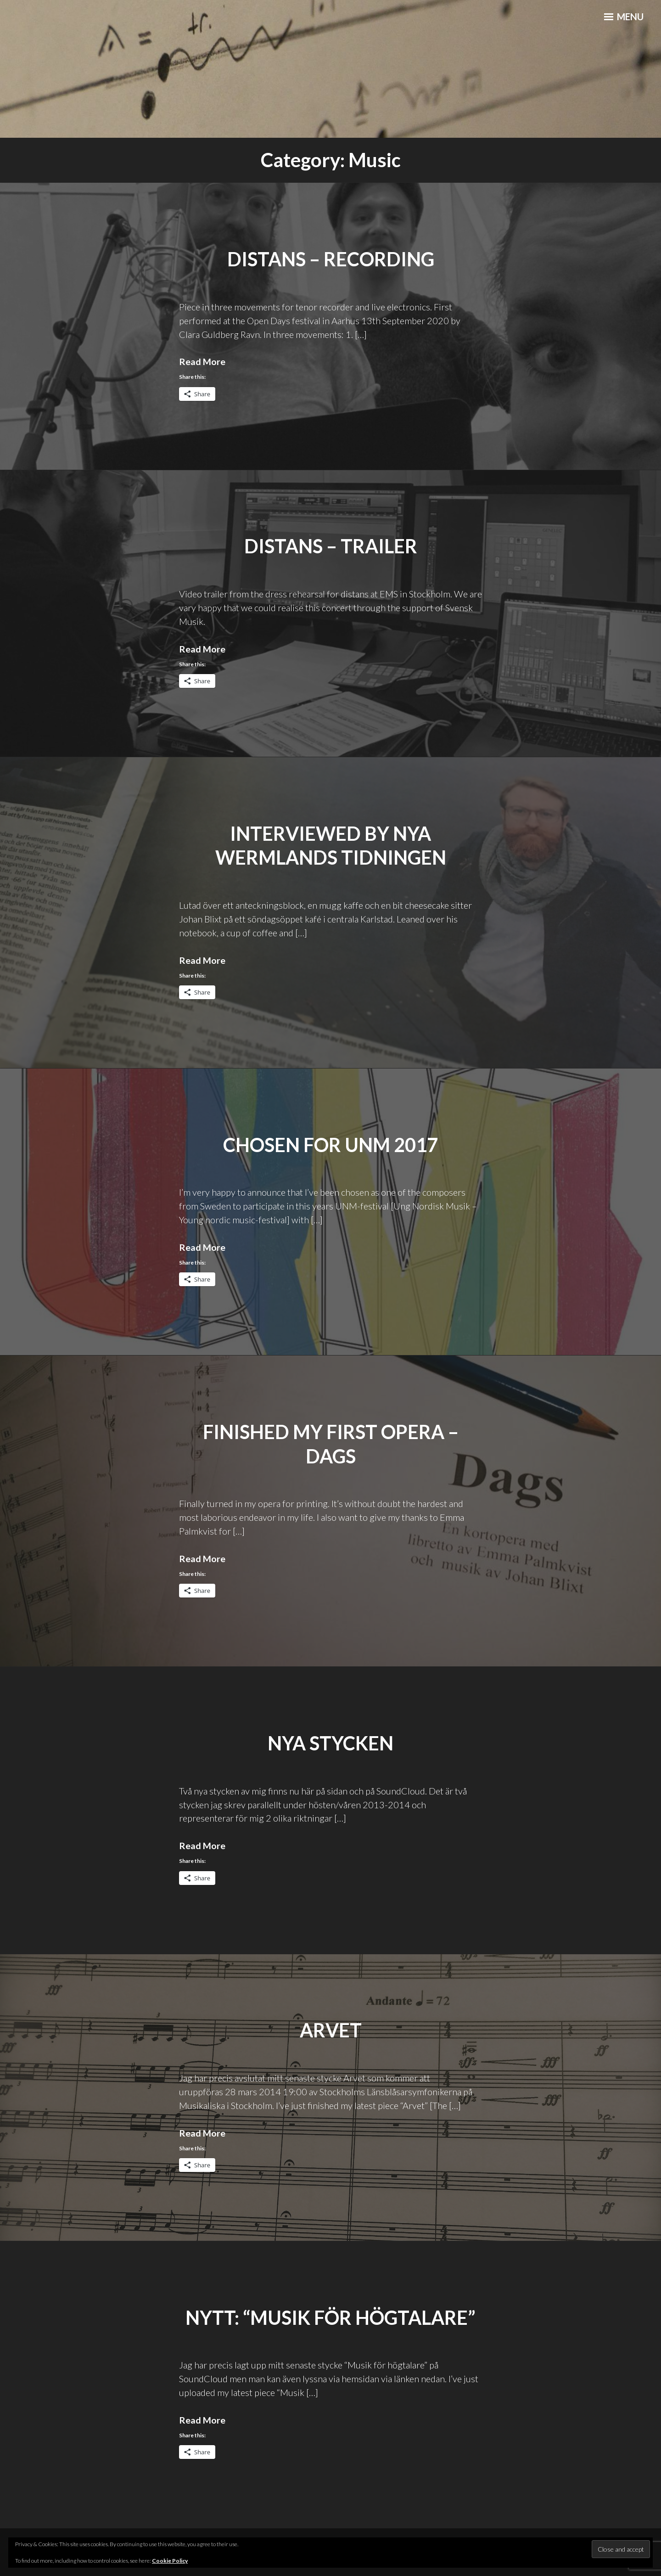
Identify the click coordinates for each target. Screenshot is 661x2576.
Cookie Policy (170, 2560)
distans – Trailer (331, 545)
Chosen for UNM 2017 (331, 1144)
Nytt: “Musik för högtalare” (330, 2316)
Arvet (330, 2029)
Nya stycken (331, 1742)
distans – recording (330, 258)
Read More (202, 361)
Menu (622, 18)
